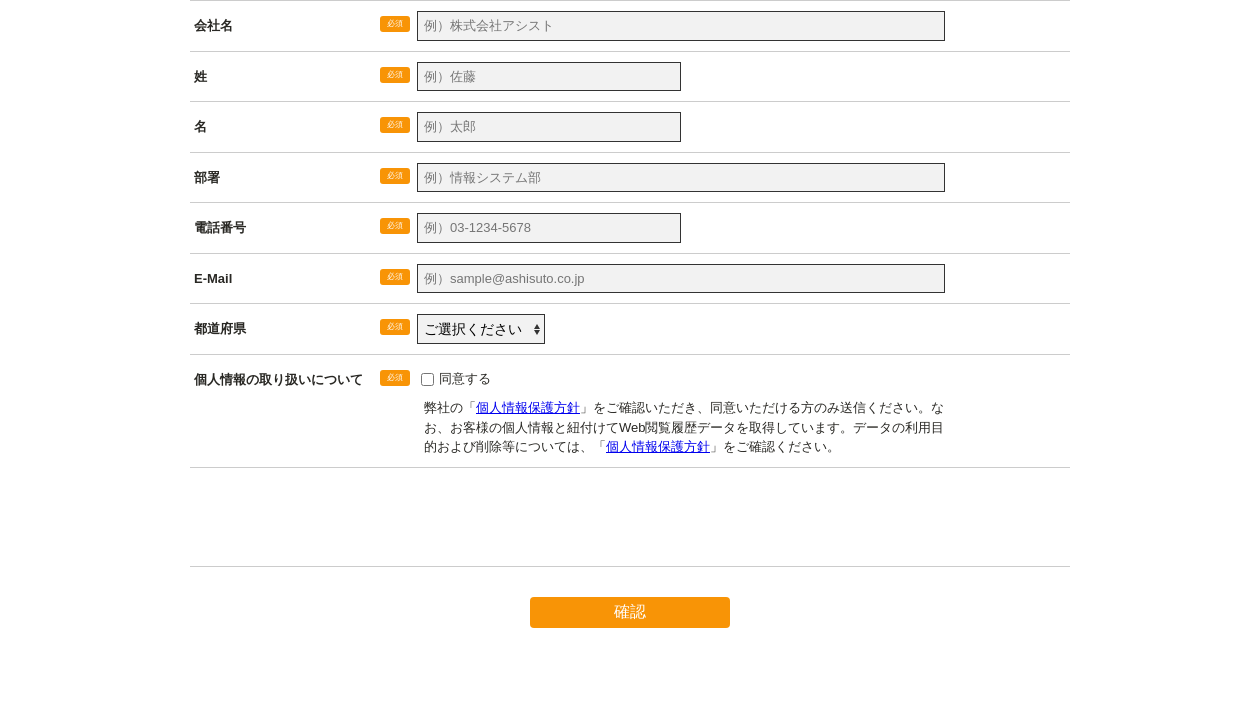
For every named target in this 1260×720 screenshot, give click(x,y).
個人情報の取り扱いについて (278, 379)
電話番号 (220, 227)
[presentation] (342, 527)
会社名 (213, 25)
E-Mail (213, 278)
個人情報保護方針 (528, 407)
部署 (207, 177)
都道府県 (220, 328)
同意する (465, 378)
